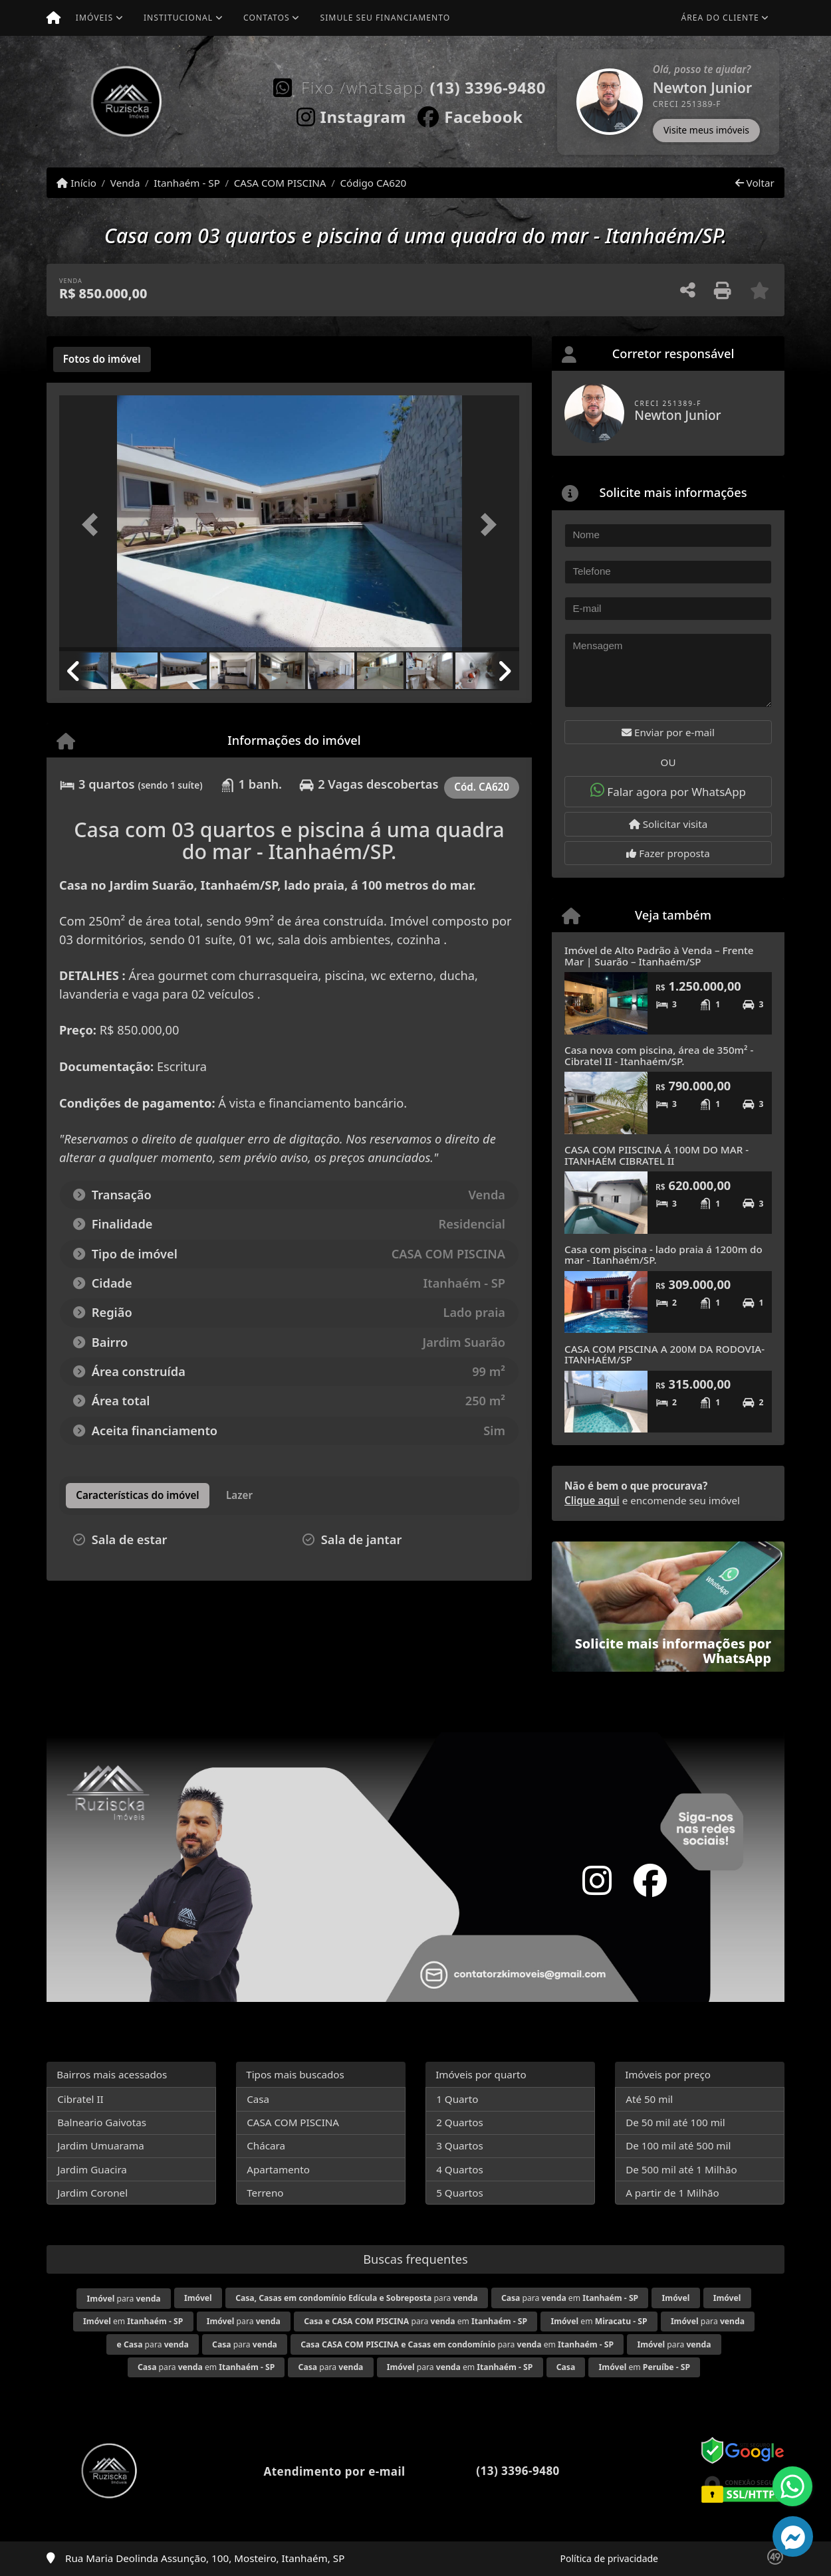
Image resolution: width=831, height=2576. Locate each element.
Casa (258, 2099)
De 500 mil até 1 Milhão (681, 2169)
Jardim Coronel (92, 2192)
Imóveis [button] (94, 17)
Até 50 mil (649, 2099)
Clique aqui (592, 1500)
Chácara (266, 2145)
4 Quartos (459, 2169)
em (133, 2321)
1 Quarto (457, 2099)
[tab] (102, 359)
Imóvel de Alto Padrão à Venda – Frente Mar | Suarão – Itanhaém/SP (659, 955)
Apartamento (278, 2169)
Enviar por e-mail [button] (668, 732)
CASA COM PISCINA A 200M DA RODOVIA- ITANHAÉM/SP (664, 1354)
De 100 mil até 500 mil (678, 2145)
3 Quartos (459, 2145)
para (124, 2298)
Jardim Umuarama (100, 2145)
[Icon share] (351, 114)
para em (569, 2298)
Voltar (754, 182)
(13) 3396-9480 (488, 87)
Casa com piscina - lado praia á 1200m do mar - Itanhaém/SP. (663, 1254)
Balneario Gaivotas (101, 2122)
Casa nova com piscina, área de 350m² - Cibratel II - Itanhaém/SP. (658, 1055)
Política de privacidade (609, 2558)
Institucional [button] (178, 17)
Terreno (265, 2192)
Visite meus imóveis (706, 130)
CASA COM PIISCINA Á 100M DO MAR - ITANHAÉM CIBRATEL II (656, 1155)
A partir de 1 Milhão (672, 2192)
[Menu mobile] (53, 18)
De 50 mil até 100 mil (675, 2122)
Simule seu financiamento (385, 17)
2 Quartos (459, 2122)
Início (76, 182)
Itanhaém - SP (187, 182)
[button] (558, 101)
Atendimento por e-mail (321, 2471)
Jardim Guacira (92, 2169)
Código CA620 (373, 182)
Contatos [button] (266, 17)
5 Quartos (459, 2192)
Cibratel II (80, 2099)
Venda (125, 182)
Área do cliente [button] (720, 17)
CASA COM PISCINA (280, 182)
